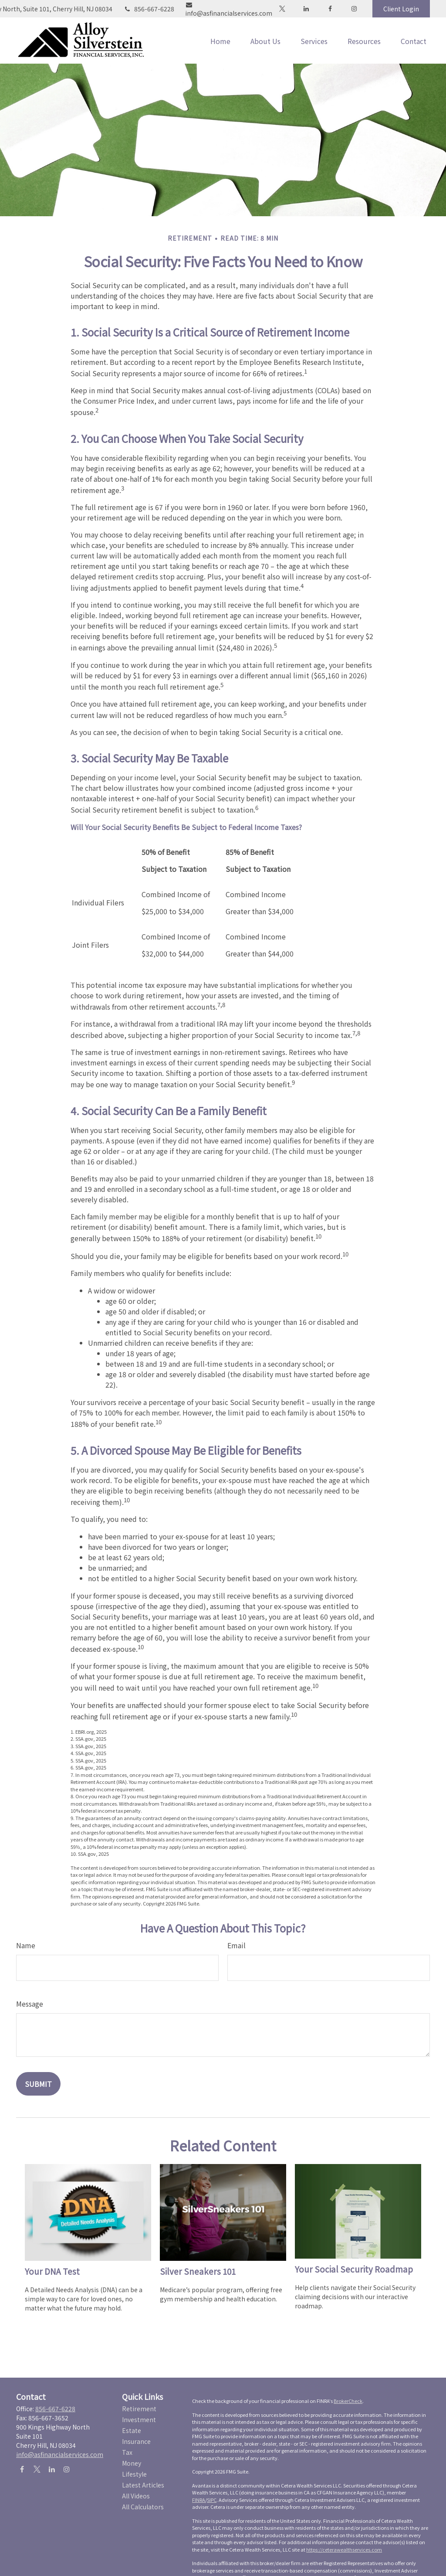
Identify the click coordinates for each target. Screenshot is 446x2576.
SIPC (211, 2499)
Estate (131, 2430)
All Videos (136, 2495)
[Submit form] (38, 2084)
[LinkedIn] (306, 8)
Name (25, 1945)
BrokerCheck (348, 2400)
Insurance (136, 2441)
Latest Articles (143, 2485)
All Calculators (143, 2506)
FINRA (198, 2499)
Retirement (139, 2408)
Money (131, 2463)
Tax (127, 2452)
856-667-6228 (148, 8)
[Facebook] (330, 8)
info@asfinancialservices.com (228, 9)
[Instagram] (66, 2469)
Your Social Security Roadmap (354, 2269)
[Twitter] (282, 8)
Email (236, 1945)
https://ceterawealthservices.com (344, 2549)
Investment (139, 2419)
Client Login (401, 8)
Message (29, 2003)
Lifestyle (134, 2474)
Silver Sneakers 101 (198, 2271)
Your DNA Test (52, 2271)
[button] (220, 40)
